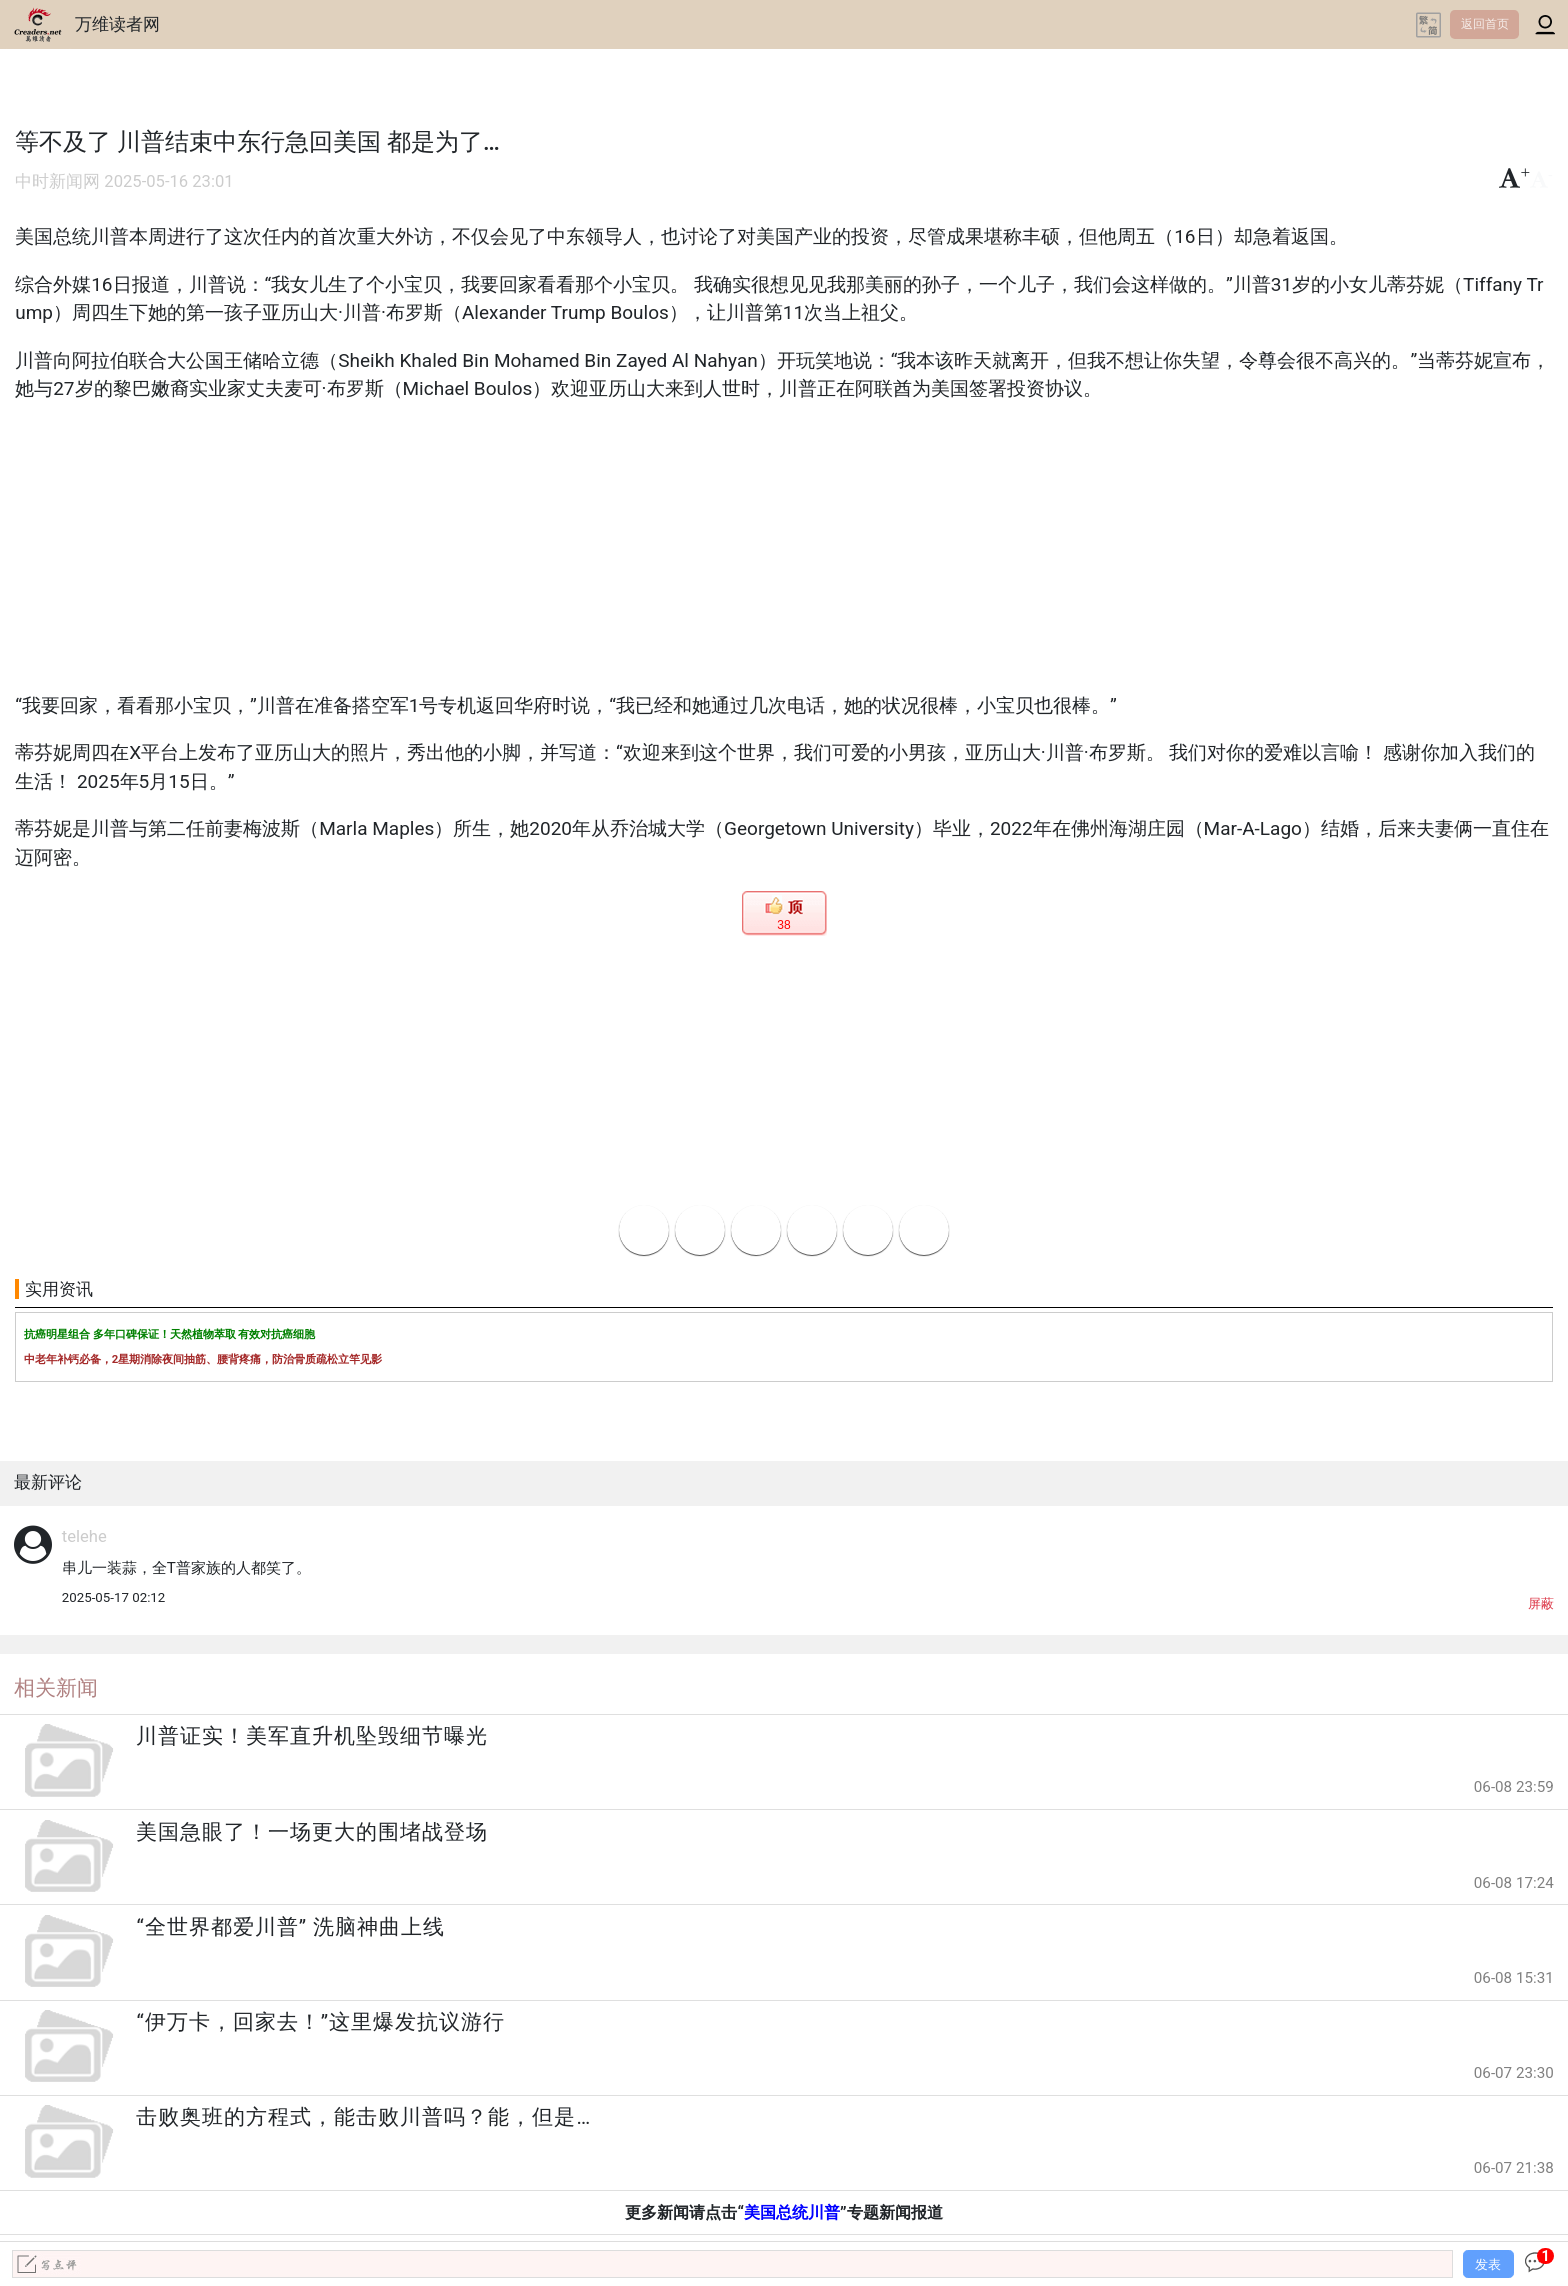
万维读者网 (117, 24)
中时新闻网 (57, 181)
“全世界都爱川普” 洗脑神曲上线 (290, 1927)
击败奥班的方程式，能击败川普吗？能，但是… (363, 2117)
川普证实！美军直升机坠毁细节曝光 (312, 1736)
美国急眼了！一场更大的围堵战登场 (312, 1832)
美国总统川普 (792, 2212)
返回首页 (1485, 24)
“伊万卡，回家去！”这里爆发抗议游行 (320, 2022)
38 (783, 925)
